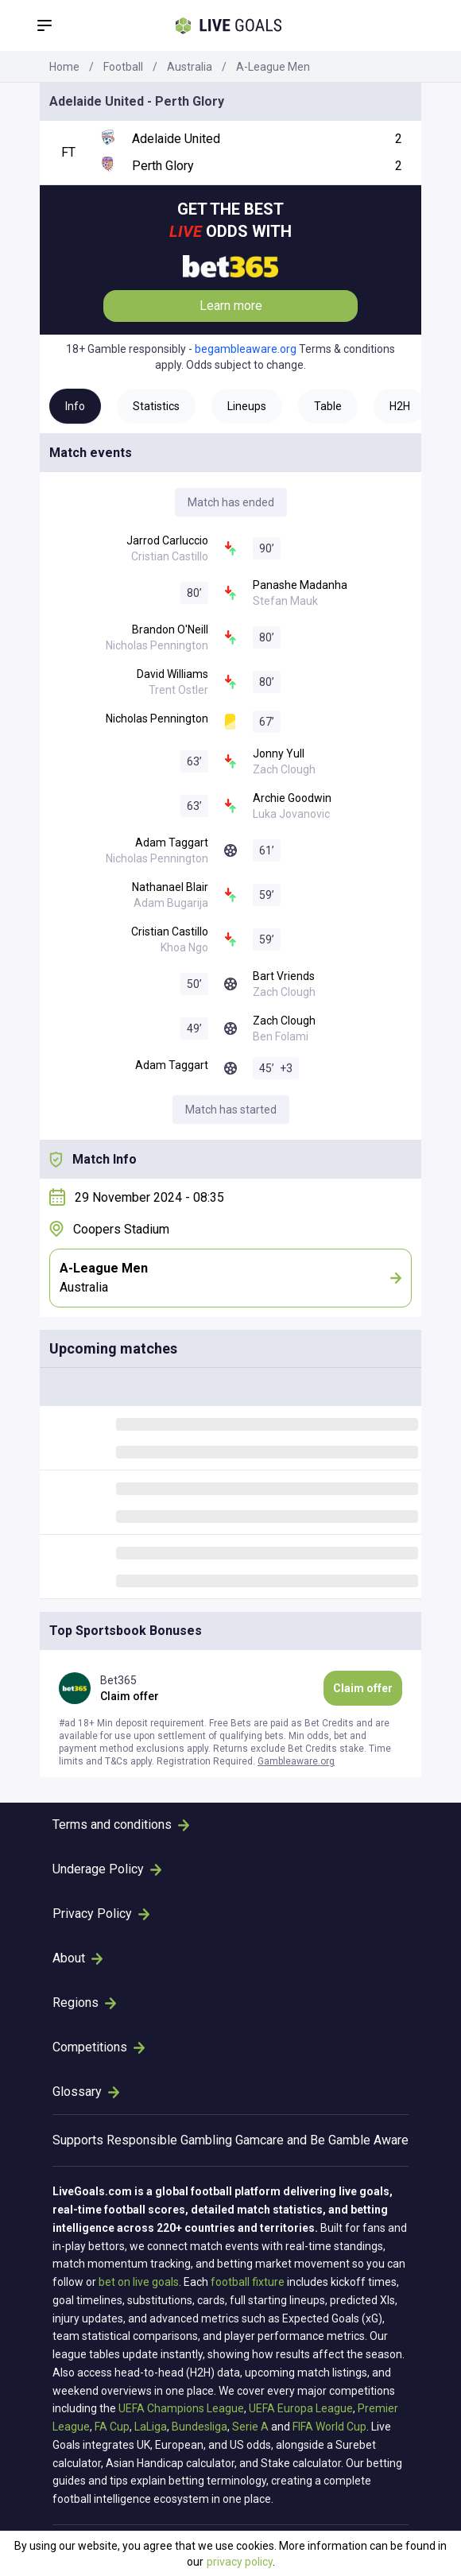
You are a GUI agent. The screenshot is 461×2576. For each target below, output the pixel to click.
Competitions (98, 2047)
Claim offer (363, 1688)
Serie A (250, 2426)
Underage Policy (106, 1869)
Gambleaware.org (296, 1761)
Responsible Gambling (169, 2140)
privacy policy (240, 2561)
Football (123, 66)
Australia (189, 66)
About (77, 1958)
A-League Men (273, 66)
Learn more (231, 305)
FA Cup (112, 2426)
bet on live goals (139, 2282)
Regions (84, 2002)
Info (75, 406)
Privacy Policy (100, 1913)
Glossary (85, 2091)
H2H (399, 406)
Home (64, 66)
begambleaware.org (245, 349)
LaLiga (150, 2426)
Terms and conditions (120, 1824)
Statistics (156, 406)
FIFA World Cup (329, 2426)
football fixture (248, 2282)
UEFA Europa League (301, 2408)
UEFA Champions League (181, 2408)
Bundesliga (199, 2426)
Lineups (246, 406)
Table (328, 406)
